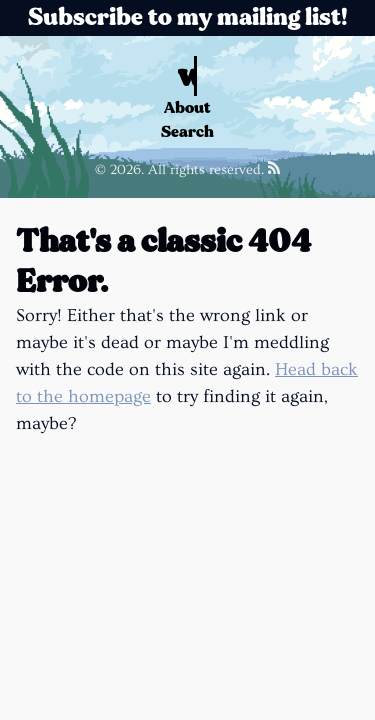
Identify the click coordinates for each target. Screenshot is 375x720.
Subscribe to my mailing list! (188, 17)
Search (187, 131)
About (187, 107)
